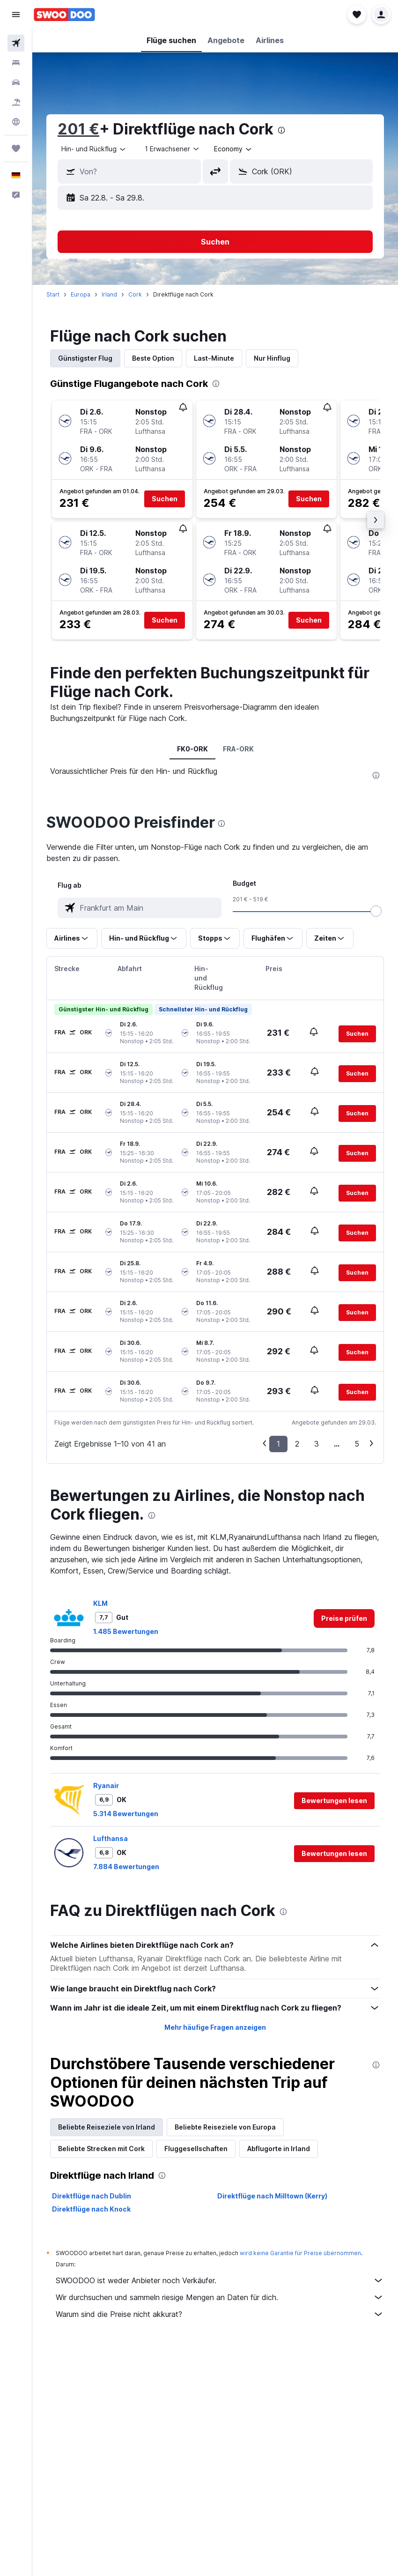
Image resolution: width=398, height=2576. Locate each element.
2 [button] (297, 1443)
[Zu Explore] (16, 121)
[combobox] (94, 149)
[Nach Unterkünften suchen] (16, 62)
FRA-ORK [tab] (238, 749)
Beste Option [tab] (153, 358)
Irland (109, 294)
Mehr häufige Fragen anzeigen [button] (215, 2027)
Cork (135, 294)
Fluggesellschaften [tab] (196, 2149)
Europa (80, 294)
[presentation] (281, 130)
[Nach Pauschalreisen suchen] (16, 102)
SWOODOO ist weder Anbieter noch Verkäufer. (220, 2280)
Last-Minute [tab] (214, 358)
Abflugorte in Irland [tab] (278, 2149)
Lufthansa (110, 1838)
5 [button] (356, 1443)
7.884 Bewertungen (126, 1867)
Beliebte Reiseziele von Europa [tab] (225, 2127)
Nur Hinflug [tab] (272, 358)
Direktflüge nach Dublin (91, 2196)
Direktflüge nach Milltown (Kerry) (272, 2196)
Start (52, 294)
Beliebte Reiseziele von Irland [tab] (106, 2127)
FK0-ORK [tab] (192, 749)
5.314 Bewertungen (125, 1814)
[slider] (376, 911)
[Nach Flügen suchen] (16, 43)
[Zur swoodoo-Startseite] (64, 14)
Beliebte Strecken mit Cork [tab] (101, 2149)
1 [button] (278, 1443)
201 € (78, 129)
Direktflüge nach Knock (91, 2209)
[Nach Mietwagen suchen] (16, 82)
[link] (344, 1618)
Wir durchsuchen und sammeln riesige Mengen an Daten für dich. (220, 2297)
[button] (16, 14)
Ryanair (106, 1785)
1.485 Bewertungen (125, 1631)
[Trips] (16, 148)
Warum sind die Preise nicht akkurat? (220, 2314)
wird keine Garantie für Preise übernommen (300, 2253)
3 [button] (316, 1443)
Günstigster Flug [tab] (85, 358)
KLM (100, 1603)
